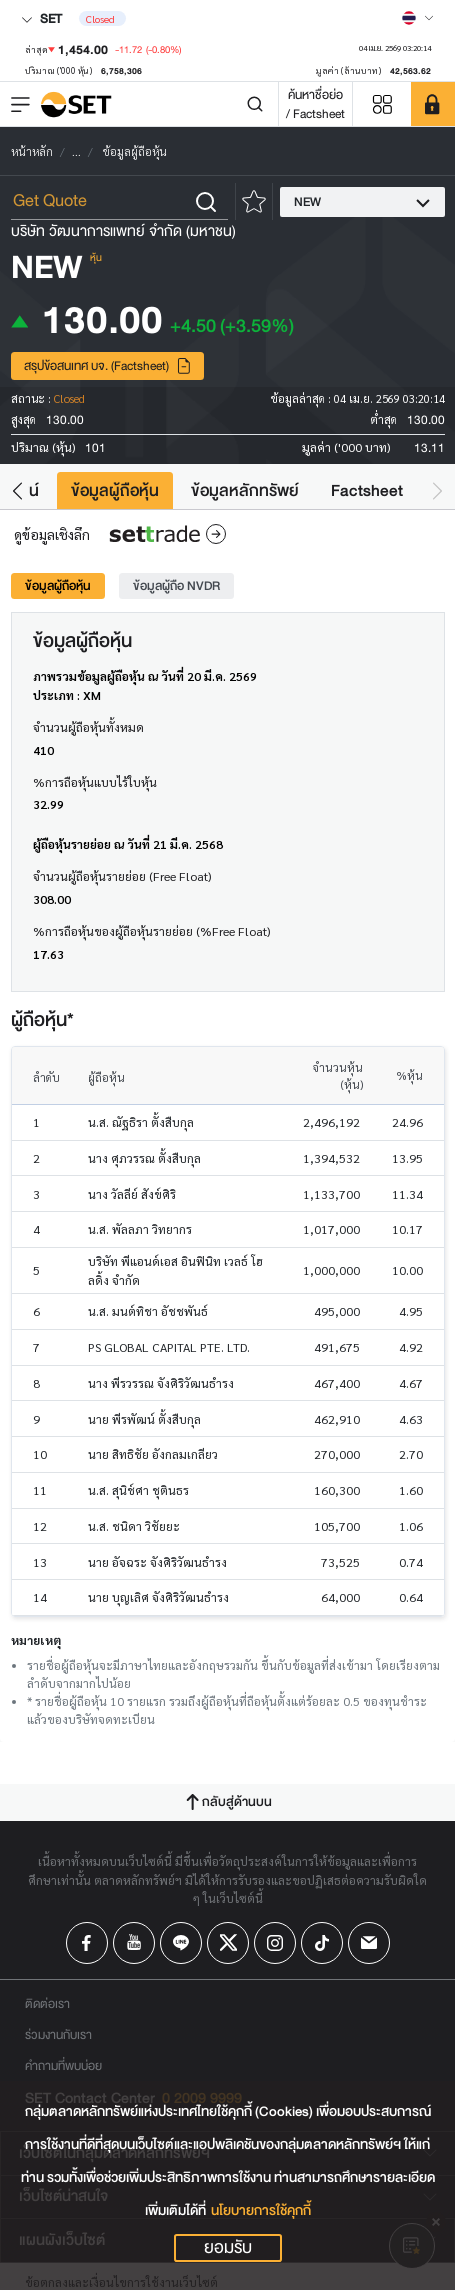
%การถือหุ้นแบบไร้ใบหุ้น (95, 782)
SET (41, 18)
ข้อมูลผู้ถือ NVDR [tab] (176, 585)
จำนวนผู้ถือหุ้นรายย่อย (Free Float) (122, 876)
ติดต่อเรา (47, 2003)
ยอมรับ (228, 2248)
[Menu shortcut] (382, 104)
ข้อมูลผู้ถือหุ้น (115, 490)
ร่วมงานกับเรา (58, 2034)
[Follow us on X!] (228, 1943)
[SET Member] (433, 104)
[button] (17, 490)
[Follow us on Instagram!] (275, 1943)
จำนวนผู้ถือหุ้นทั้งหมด (88, 727)
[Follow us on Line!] (181, 1943)
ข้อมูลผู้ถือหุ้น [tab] (58, 585)
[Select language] (418, 18)
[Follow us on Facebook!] (87, 1943)
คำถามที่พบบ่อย (63, 2065)
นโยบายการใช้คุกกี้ (261, 2210)
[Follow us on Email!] (369, 1943)
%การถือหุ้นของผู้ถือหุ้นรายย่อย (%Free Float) (151, 931)
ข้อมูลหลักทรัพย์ (245, 490)
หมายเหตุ (36, 1640)
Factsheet (367, 490)
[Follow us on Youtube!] (134, 1943)
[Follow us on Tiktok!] (322, 1943)
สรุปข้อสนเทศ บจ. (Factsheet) (108, 365)
